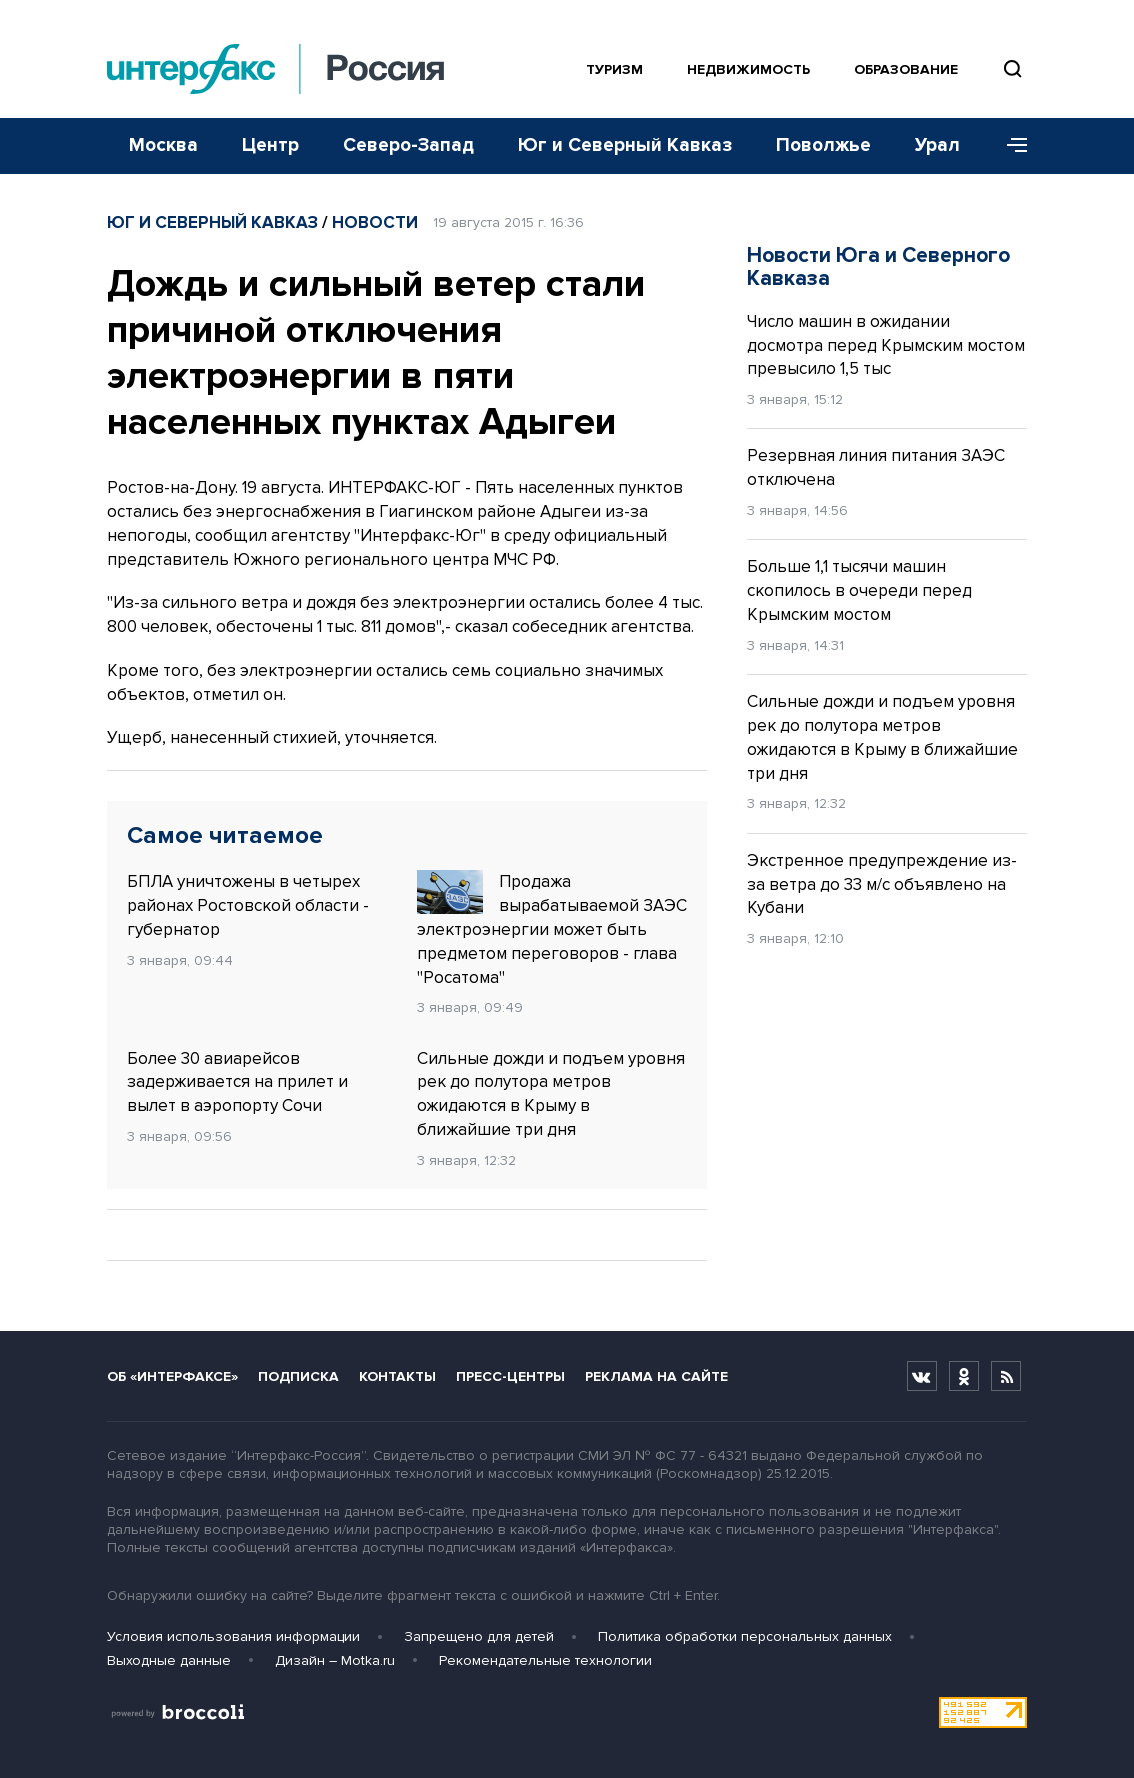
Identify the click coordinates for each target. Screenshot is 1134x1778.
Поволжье (823, 145)
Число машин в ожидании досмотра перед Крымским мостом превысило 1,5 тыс (886, 345)
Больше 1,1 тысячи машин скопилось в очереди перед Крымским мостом (859, 590)
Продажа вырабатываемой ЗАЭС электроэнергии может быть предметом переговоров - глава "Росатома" (552, 928)
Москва (163, 145)
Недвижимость (748, 69)
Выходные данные (169, 1660)
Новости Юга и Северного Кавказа (878, 267)
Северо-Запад (408, 145)
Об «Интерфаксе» (172, 1376)
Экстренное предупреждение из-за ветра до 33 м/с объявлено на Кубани (882, 884)
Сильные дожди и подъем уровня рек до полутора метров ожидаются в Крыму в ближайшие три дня (551, 1094)
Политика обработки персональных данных (745, 1636)
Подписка (298, 1376)
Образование (906, 69)
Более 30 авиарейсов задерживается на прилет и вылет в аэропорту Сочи (237, 1082)
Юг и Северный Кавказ (625, 145)
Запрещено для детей (479, 1636)
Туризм (614, 69)
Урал (937, 145)
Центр (270, 145)
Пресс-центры (510, 1376)
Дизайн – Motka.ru (335, 1660)
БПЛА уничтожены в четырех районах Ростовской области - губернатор (248, 905)
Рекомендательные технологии (545, 1660)
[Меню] (1010, 146)
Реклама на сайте (656, 1376)
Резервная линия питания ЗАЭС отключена (876, 467)
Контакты (397, 1376)
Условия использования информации (233, 1636)
